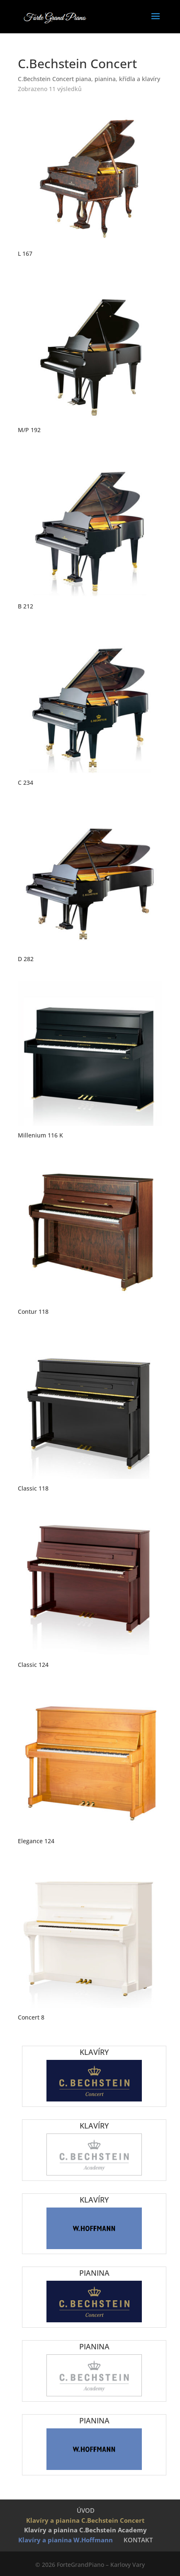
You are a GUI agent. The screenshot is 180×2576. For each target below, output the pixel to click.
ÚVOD (86, 2510)
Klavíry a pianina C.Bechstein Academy (85, 2530)
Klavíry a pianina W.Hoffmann (65, 2540)
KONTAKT (138, 2540)
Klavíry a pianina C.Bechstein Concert (85, 2520)
